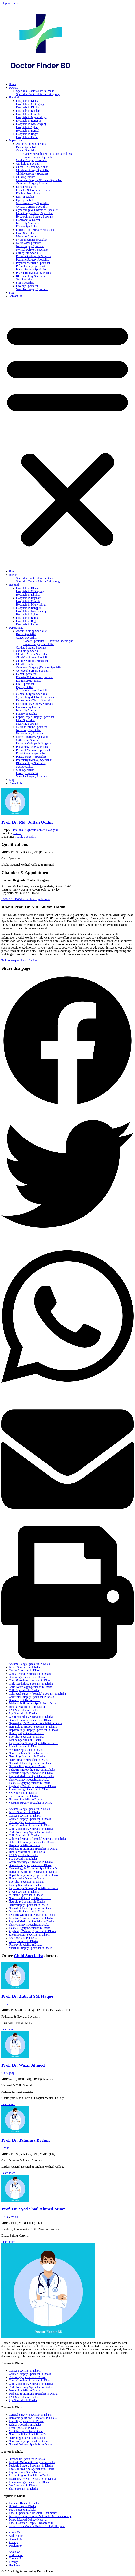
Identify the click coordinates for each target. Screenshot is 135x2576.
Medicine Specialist (27, 236)
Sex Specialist (24, 279)
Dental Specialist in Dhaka (24, 1700)
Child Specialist (25, 176)
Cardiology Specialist (28, 163)
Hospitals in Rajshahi (28, 110)
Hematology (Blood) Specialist (34, 213)
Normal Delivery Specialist (32, 249)
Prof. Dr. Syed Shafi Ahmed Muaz (33, 2209)
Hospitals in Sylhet (27, 127)
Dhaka (17, 833)
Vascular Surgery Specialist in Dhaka (30, 1802)
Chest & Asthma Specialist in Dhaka (30, 1680)
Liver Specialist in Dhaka (24, 1746)
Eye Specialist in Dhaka (23, 1713)
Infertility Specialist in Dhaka (26, 1736)
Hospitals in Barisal (27, 130)
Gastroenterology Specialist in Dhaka (31, 1716)
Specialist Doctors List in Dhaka (35, 90)
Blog (11, 292)
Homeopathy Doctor (28, 219)
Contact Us (15, 295)
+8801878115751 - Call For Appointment (25, 899)
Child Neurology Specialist (32, 173)
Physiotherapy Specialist (30, 266)
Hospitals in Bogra (27, 133)
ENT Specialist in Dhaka (23, 1710)
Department (16, 140)
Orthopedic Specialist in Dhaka (27, 1766)
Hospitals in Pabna (27, 137)
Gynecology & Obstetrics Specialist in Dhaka (35, 1723)
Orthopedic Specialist (28, 252)
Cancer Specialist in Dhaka (25, 1670)
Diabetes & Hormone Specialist (34, 190)
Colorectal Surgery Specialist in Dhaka (31, 1696)
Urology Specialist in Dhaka (25, 1799)
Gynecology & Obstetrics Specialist (37, 209)
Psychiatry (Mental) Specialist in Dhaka (32, 1786)
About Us (14, 2532)
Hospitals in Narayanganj (31, 123)
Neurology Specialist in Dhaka (27, 1756)
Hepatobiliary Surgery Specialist (35, 216)
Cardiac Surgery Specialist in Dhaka (30, 1673)
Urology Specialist (27, 286)
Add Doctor (16, 2535)
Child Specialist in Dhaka (24, 1690)
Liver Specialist (25, 233)
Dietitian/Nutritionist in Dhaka (27, 1706)
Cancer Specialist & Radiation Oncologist (48, 153)
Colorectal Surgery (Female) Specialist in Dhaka (37, 1693)
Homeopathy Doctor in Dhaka (26, 1733)
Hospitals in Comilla (28, 114)
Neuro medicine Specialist (31, 239)
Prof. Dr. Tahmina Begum (25, 2140)
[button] (67, 434)
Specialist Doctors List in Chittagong (38, 94)
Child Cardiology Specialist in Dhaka (31, 1683)
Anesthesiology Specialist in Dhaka (30, 1663)
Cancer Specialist (26, 150)
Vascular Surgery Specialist (32, 289)
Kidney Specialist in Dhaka (25, 1739)
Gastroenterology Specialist (32, 203)
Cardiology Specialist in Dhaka (27, 1677)
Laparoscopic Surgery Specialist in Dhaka (33, 1743)
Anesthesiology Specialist (31, 143)
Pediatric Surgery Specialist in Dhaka (31, 1772)
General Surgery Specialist (31, 206)
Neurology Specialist (28, 243)
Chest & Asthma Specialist (32, 166)
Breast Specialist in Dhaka (24, 1667)
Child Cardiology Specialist (32, 170)
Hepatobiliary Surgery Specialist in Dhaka (33, 1729)
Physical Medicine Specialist (33, 262)
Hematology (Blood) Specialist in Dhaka (33, 1726)
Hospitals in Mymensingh (31, 117)
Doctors (13, 87)
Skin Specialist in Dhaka (23, 1796)
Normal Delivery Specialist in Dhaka (30, 1763)
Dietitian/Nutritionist (28, 193)
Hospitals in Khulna (28, 107)
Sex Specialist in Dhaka (23, 1792)
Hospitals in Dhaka (27, 100)
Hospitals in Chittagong (30, 104)
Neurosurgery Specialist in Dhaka (28, 1759)
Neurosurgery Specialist (30, 246)
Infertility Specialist (28, 223)
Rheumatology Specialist (30, 276)
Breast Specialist (26, 147)
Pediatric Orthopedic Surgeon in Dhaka (32, 1769)
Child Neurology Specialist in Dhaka (30, 1686)
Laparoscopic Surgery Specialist (35, 229)
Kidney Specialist (26, 226)
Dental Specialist (26, 186)
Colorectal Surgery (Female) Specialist (39, 180)
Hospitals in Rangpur (28, 120)
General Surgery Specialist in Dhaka (30, 1720)
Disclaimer (15, 2545)
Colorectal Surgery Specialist (33, 183)
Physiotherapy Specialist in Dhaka (29, 1779)
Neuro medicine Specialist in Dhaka (30, 1753)
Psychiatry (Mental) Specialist (34, 272)
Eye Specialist (24, 200)
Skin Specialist (25, 282)
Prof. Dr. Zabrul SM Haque (27, 1996)
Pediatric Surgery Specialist (32, 259)
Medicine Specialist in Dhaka (26, 1749)
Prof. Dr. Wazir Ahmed (23, 2065)
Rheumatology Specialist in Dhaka (29, 1789)
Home (12, 84)
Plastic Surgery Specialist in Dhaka (29, 1782)
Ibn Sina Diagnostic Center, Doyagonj (35, 829)
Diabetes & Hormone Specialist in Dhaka (33, 1703)
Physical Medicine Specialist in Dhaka (31, 1776)
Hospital (14, 97)
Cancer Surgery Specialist (38, 157)
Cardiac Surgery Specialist (31, 160)
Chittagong (7, 2072)
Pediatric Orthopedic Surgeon (33, 256)
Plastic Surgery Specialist (31, 269)
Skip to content (10, 3)
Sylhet (14, 2216)
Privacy (13, 2542)
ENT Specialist (25, 196)
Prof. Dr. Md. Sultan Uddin (27, 822)
